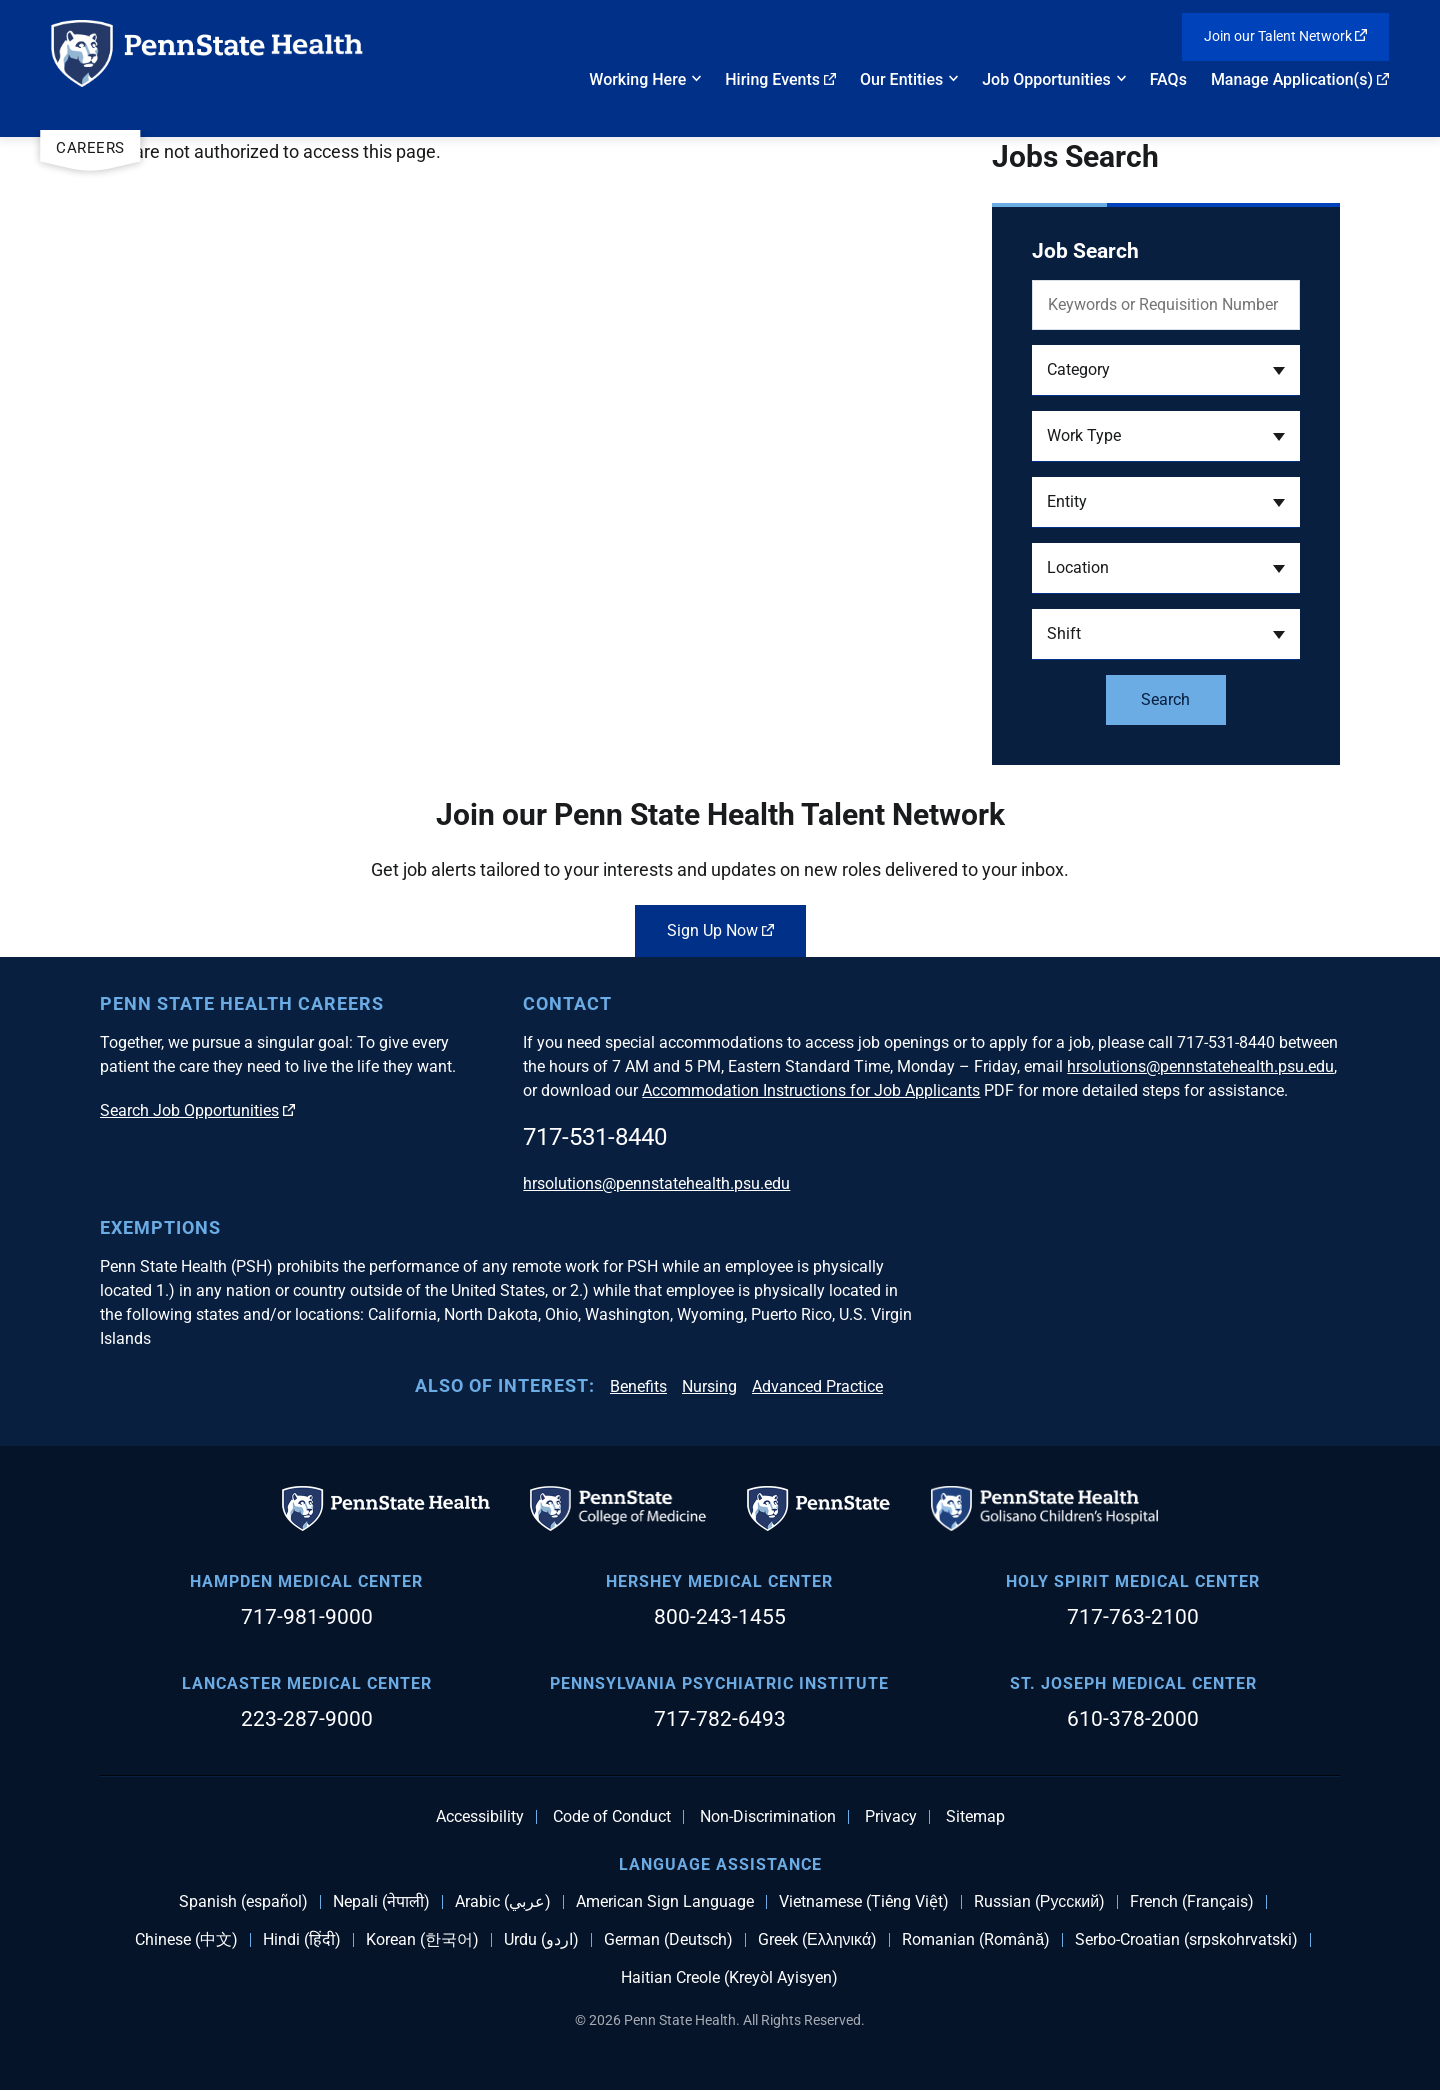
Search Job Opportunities (197, 1110)
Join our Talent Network (1286, 36)
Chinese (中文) (186, 1940)
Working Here (637, 79)
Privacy (891, 1817)
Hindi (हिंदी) (302, 1940)
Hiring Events (780, 79)
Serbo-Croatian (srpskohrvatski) (1186, 1940)
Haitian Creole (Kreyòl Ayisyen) (729, 1978)
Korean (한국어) (422, 1940)
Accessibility (480, 1817)
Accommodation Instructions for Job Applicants (811, 1090)
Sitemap (975, 1817)
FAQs (1168, 79)
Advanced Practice (817, 1386)
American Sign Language (665, 1902)
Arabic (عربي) (503, 1902)
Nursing (709, 1386)
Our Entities (901, 79)
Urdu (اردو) (541, 1940)
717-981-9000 (307, 1617)
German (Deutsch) (668, 1940)
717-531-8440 (595, 1137)
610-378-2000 (1133, 1719)
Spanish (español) (243, 1902)
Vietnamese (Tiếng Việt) (864, 1902)
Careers (90, 148)
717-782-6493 (720, 1719)
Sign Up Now (720, 931)
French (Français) (1192, 1902)
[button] (1166, 370)
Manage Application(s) (1300, 79)
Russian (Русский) (1039, 1902)
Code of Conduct (612, 1817)
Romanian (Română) (976, 1940)
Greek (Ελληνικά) (817, 1940)
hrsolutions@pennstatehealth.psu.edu (1200, 1066)
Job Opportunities (1046, 79)
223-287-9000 (307, 1719)
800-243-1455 (720, 1617)
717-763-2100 (1133, 1617)
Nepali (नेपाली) (381, 1902)
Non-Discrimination (768, 1817)
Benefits (638, 1386)
